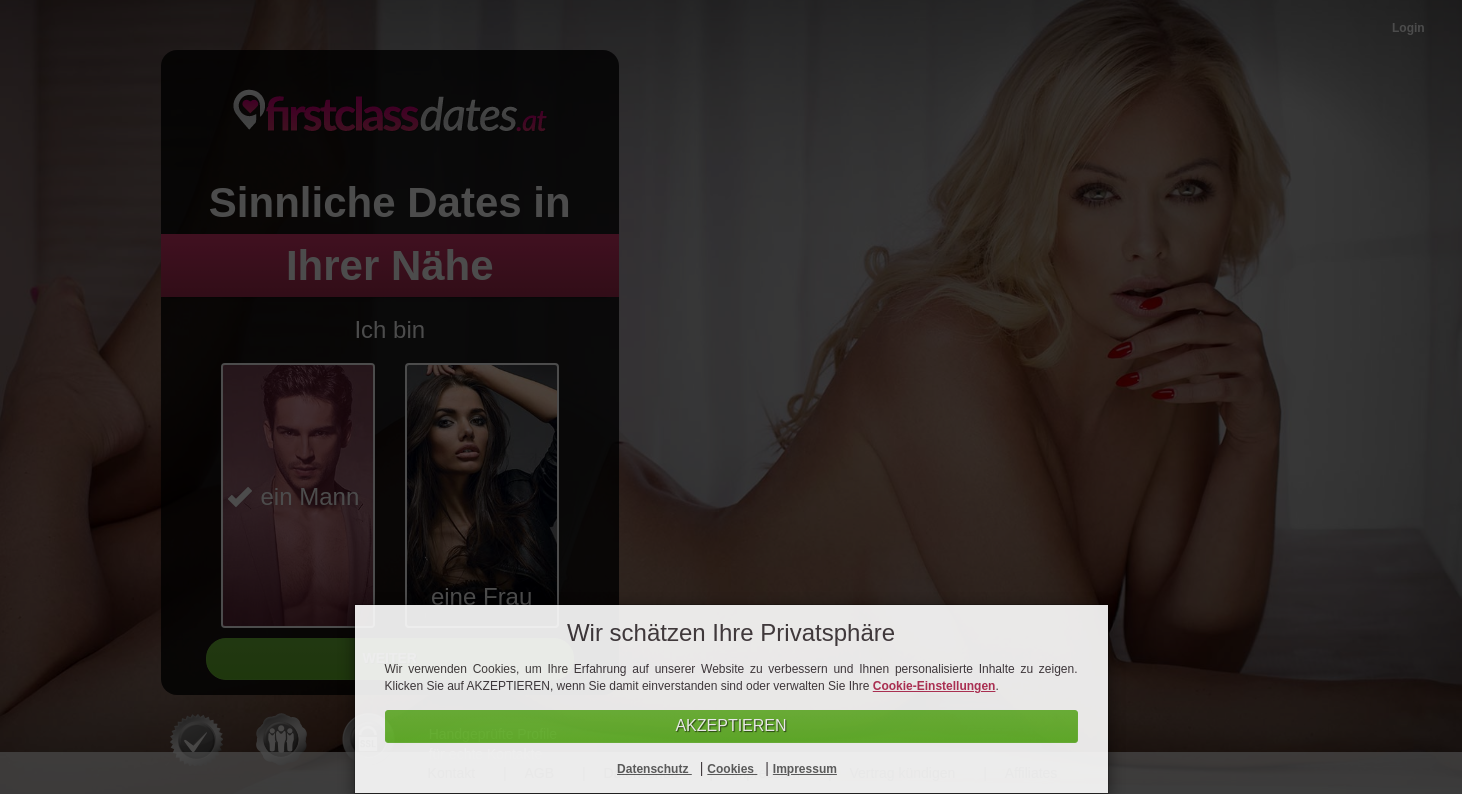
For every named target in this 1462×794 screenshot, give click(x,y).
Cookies (732, 769)
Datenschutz (654, 769)
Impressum (805, 769)
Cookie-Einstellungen (934, 686)
